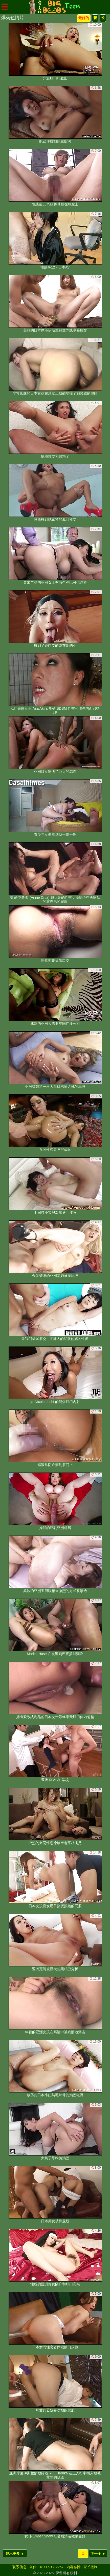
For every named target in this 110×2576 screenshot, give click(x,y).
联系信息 (19, 2567)
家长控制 (90, 2567)
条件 (32, 2567)
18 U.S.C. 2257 (51, 2567)
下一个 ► (98, 2554)
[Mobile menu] (5, 7)
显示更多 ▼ (15, 2554)
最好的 (83, 18)
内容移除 (74, 2567)
